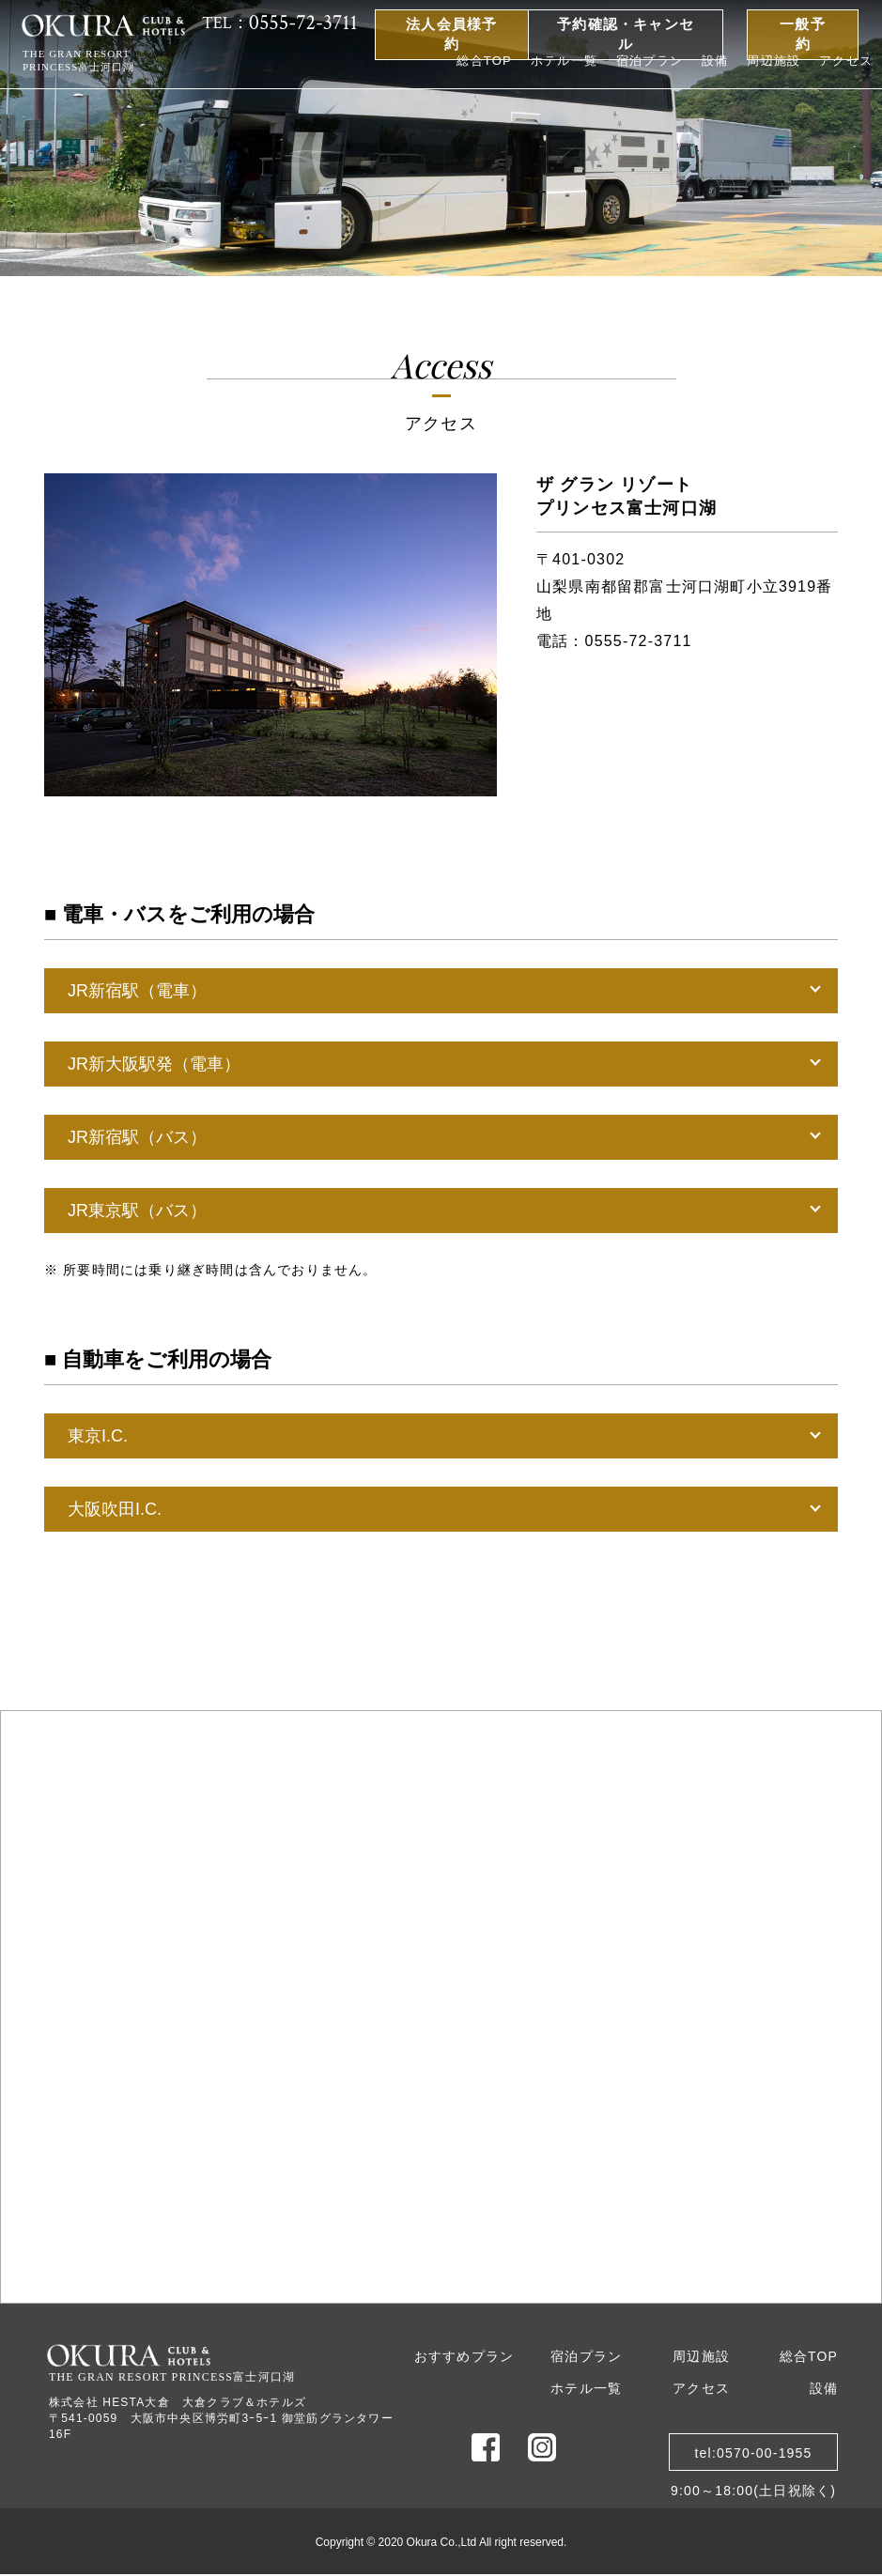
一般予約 (803, 34)
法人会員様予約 (451, 34)
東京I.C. (98, 1436)
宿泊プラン (649, 61)
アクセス (846, 61)
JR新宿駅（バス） (137, 1137)
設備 (715, 61)
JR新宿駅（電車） (137, 990)
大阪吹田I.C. (115, 1509)
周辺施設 (773, 61)
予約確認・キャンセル (625, 34)
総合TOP (484, 61)
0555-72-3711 (638, 641)
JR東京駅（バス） (137, 1210)
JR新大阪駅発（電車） (154, 1064)
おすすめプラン (464, 2356)
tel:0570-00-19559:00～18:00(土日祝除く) (753, 2458)
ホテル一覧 (564, 61)
